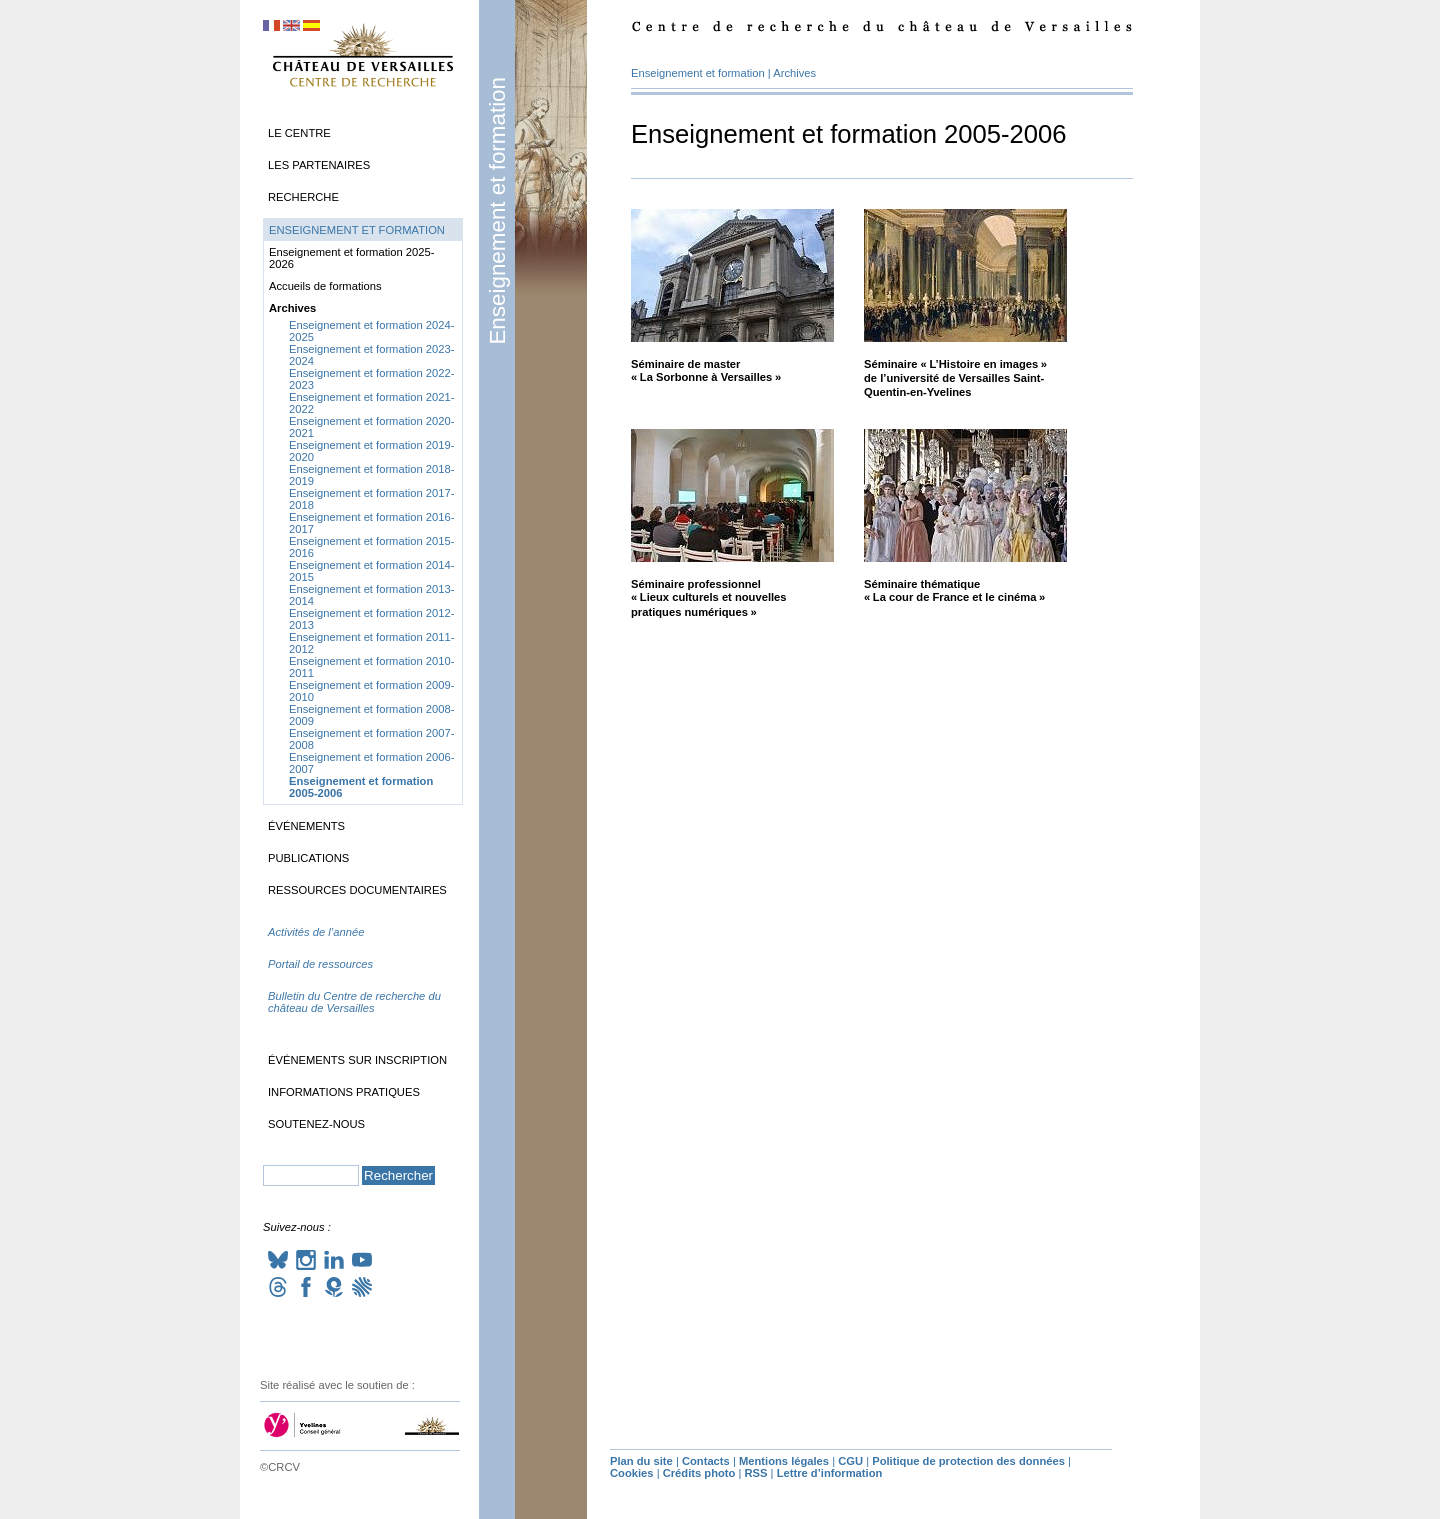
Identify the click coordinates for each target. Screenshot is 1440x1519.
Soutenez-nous (316, 1124)
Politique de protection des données (968, 1461)
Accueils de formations (325, 286)
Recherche (303, 197)
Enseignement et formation (497, 211)
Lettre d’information (830, 1473)
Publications (308, 858)
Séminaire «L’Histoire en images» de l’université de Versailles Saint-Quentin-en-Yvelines (955, 378)
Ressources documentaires (357, 890)
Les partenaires (319, 165)
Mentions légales (784, 1461)
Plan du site (641, 1461)
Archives (794, 73)
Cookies (632, 1473)
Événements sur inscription (357, 1060)
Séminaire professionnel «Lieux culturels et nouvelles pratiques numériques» (709, 598)
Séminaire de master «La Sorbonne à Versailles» (706, 370)
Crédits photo (699, 1473)
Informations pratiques (344, 1092)
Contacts (706, 1461)
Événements (306, 826)
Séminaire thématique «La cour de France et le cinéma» (954, 590)
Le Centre (299, 133)
